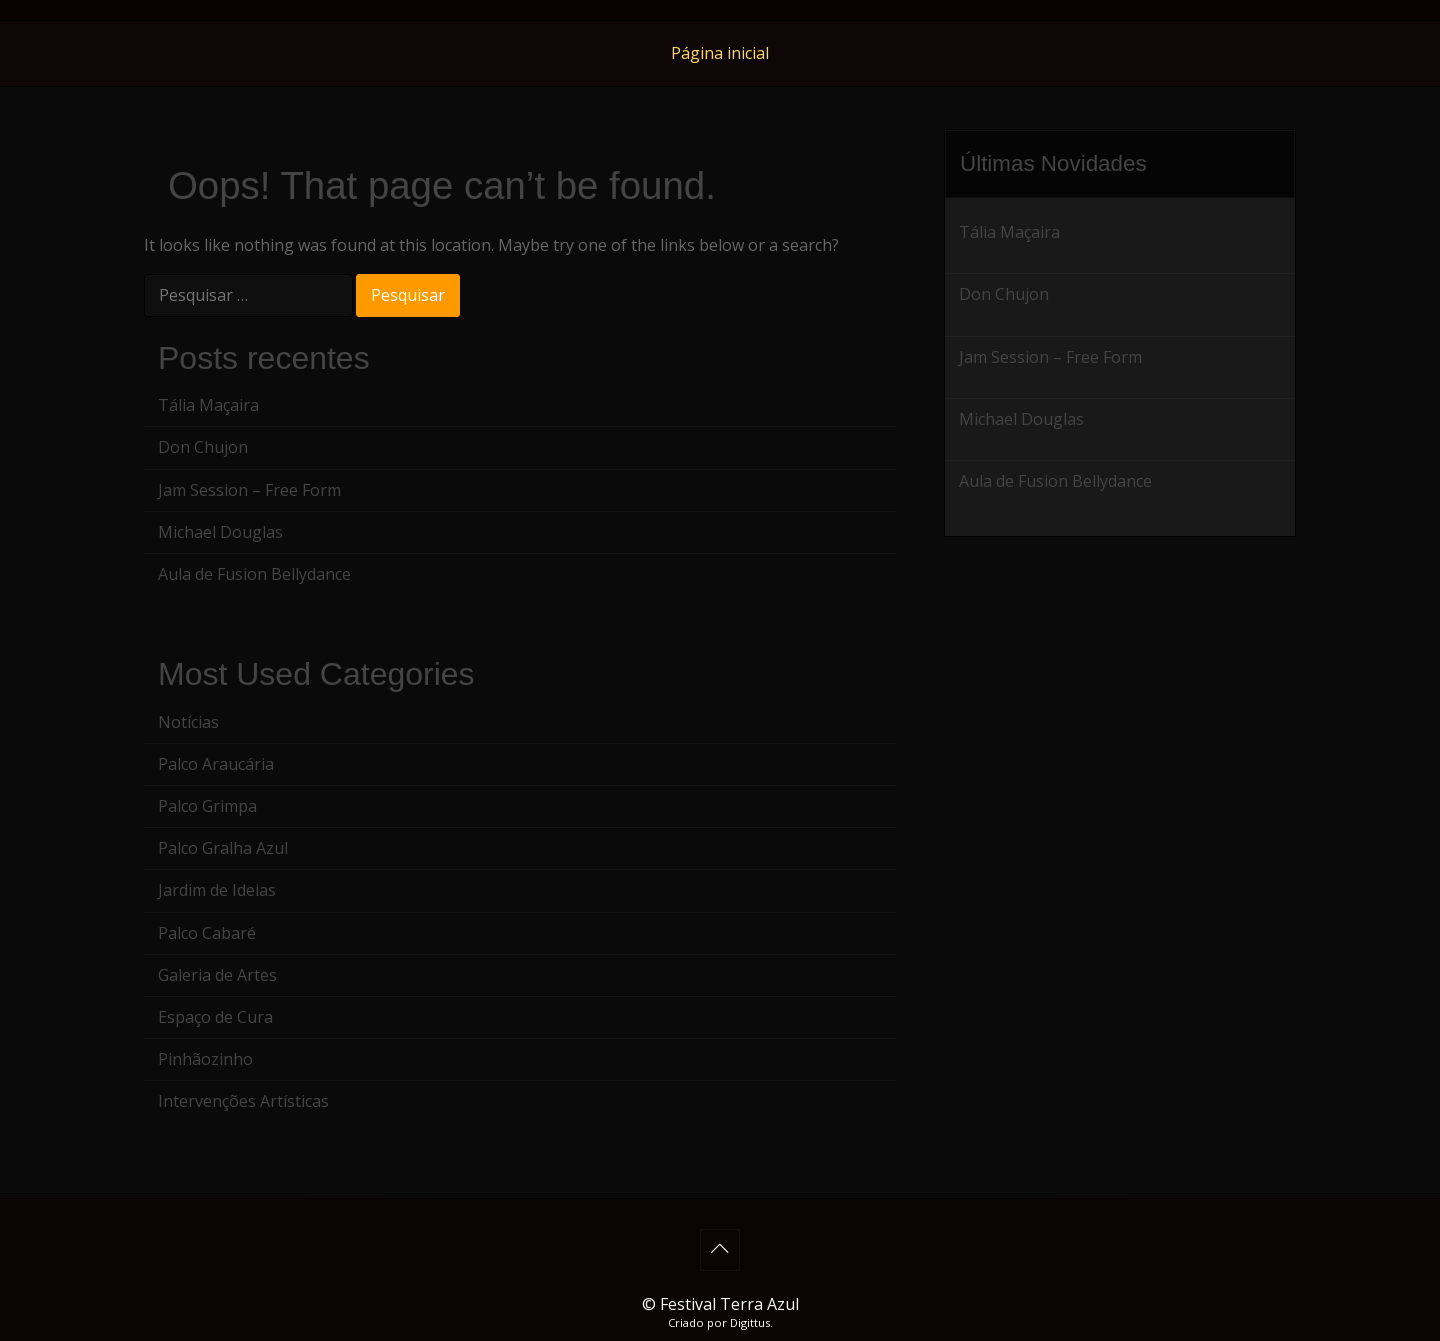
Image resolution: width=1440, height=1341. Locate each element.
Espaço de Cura (215, 1017)
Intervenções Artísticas (243, 1101)
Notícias (188, 722)
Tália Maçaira (208, 405)
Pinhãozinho (205, 1059)
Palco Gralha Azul (223, 848)
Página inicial (720, 53)
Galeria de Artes (217, 975)
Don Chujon (203, 447)
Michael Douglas (220, 532)
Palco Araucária (216, 764)
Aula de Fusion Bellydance (254, 574)
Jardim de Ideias (217, 890)
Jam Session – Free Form (249, 490)
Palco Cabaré (207, 933)
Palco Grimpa (207, 806)
